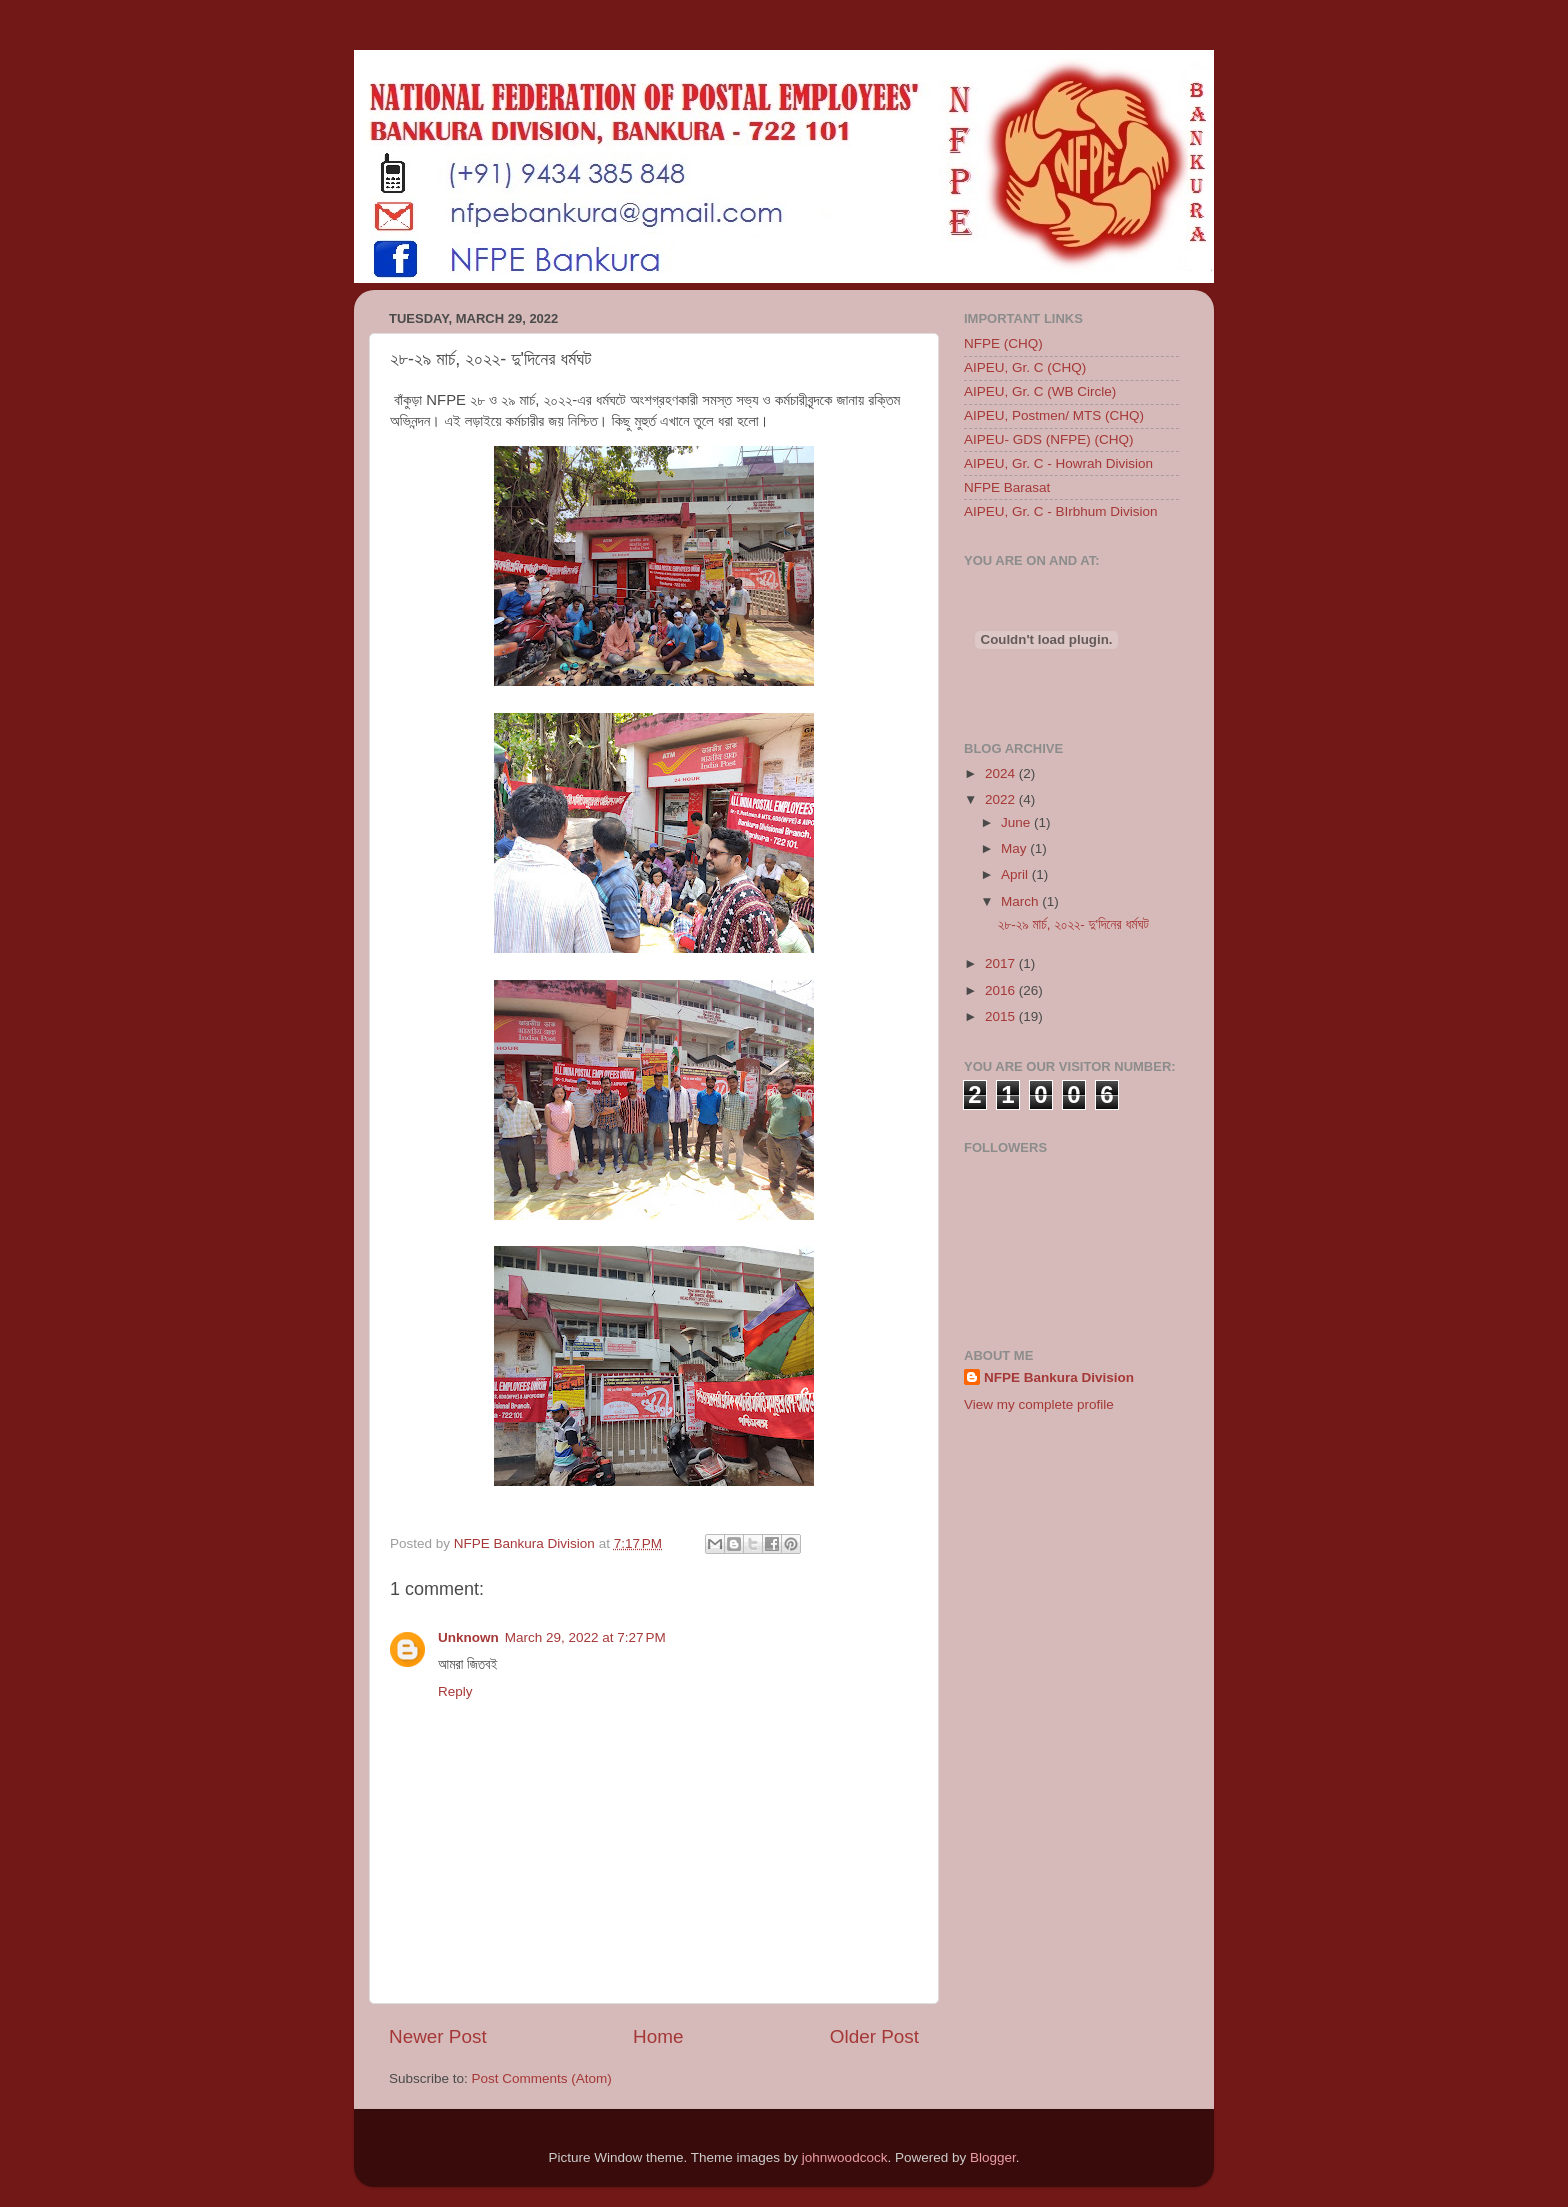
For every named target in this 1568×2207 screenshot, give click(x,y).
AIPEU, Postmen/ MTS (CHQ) (1054, 415)
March (1021, 901)
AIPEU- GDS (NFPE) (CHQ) (1049, 439)
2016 (1002, 990)
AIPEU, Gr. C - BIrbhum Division (1061, 511)
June (1017, 822)
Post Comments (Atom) (542, 2078)
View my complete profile (1039, 1404)
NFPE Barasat (1007, 487)
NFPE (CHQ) (1003, 343)
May (1015, 848)
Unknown (468, 1637)
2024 (1002, 773)
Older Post (874, 2036)
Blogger (993, 2157)
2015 (1002, 1016)
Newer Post (438, 2036)
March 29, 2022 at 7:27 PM (585, 1637)
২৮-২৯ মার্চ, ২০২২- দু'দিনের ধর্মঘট (1073, 924)
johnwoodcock (845, 2157)
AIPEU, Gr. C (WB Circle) (1040, 391)
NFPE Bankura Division (1059, 1377)
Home (658, 2036)
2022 (1002, 799)
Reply (455, 1691)
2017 (1002, 963)
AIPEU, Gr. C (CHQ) (1025, 367)
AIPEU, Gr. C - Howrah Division (1058, 463)
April (1016, 874)
